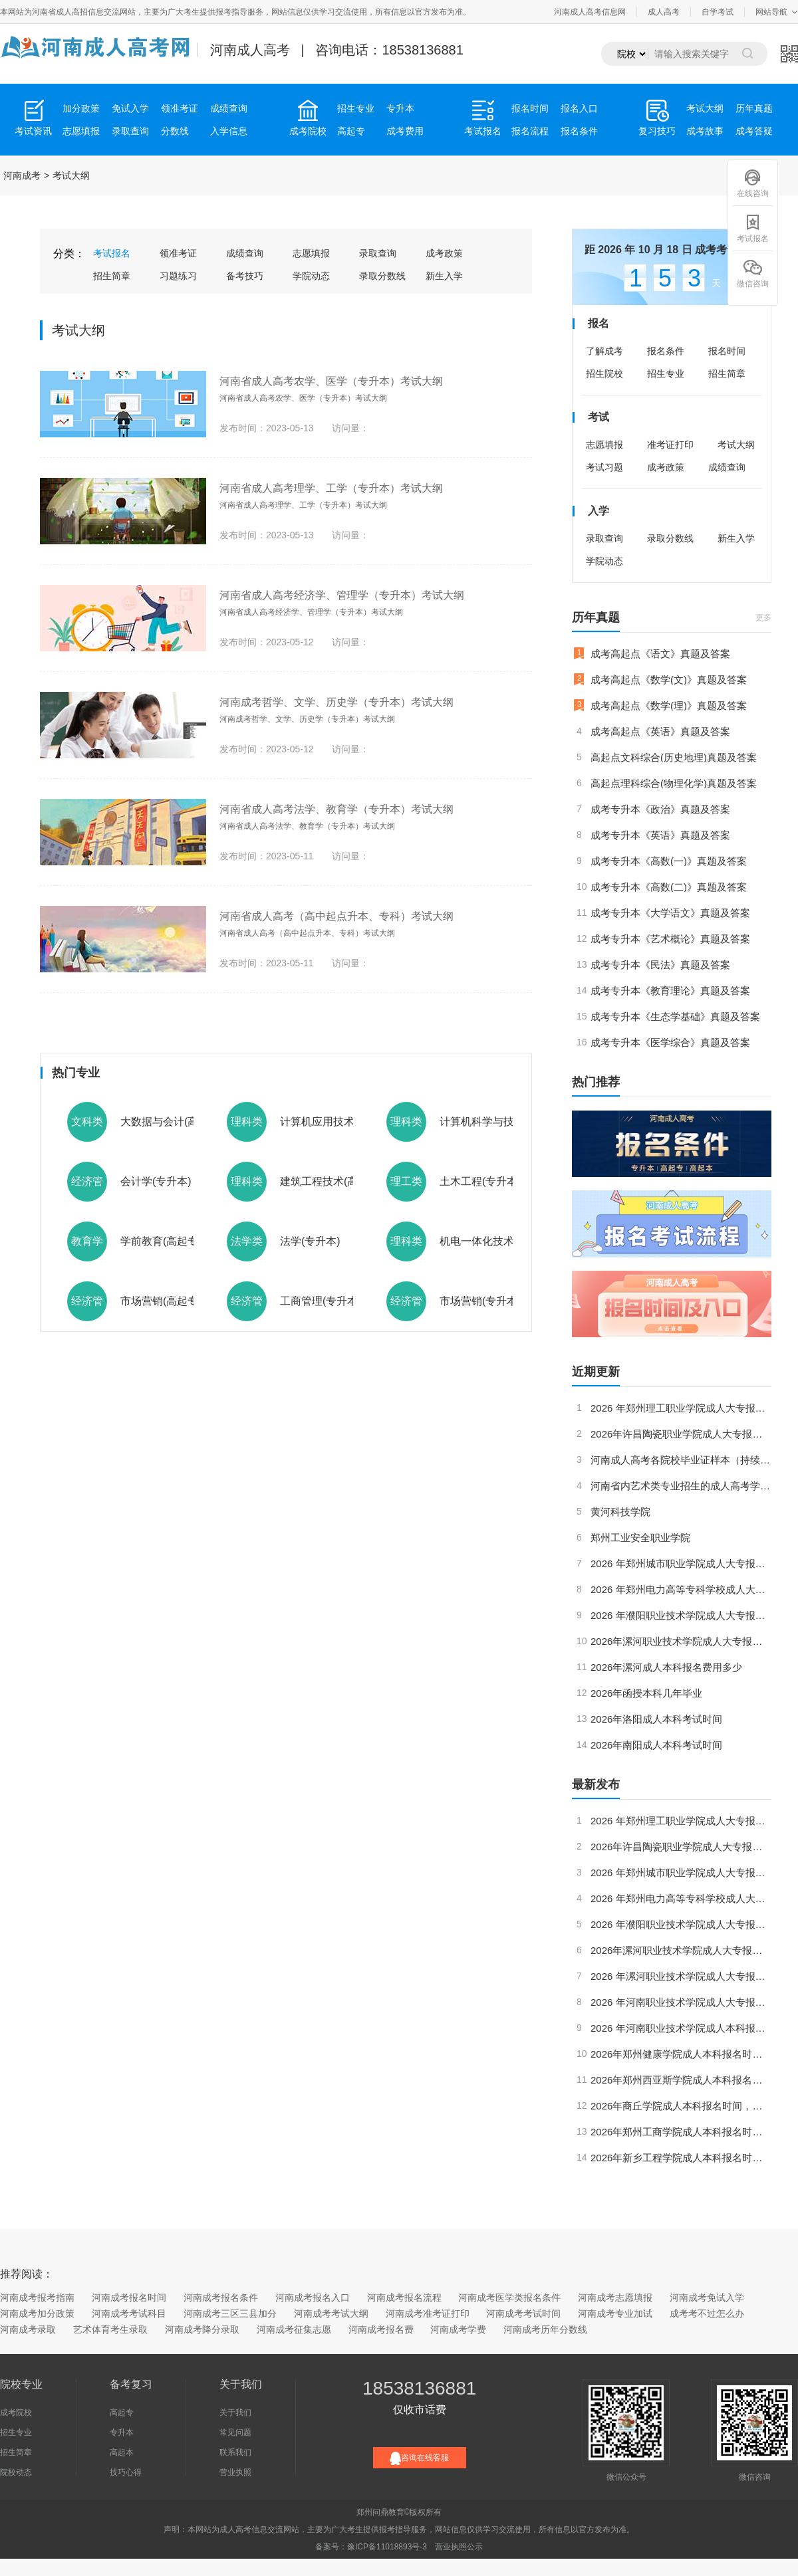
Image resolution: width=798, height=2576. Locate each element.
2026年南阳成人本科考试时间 (656, 1745)
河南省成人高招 (60, 12)
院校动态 (16, 2472)
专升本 (400, 108)
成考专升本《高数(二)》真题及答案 (669, 887)
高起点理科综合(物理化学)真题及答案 (674, 783)
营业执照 (235, 2472)
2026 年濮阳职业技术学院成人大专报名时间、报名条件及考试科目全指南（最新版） (681, 1615)
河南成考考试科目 (129, 2313)
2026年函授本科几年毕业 (646, 1693)
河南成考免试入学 (707, 2297)
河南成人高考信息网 (590, 12)
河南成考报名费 (381, 2329)
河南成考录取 (28, 2329)
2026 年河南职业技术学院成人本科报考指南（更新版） (681, 2028)
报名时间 (530, 108)
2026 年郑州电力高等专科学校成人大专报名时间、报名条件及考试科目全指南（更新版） (681, 1589)
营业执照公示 (459, 2546)
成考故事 (705, 131)
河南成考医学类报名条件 (509, 2297)
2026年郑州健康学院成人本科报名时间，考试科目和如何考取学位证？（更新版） (681, 2054)
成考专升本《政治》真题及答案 (660, 809)
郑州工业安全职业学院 (640, 1538)
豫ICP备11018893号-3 (387, 2546)
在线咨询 (753, 183)
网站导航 (771, 12)
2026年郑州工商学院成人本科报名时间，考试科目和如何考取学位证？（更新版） (681, 2132)
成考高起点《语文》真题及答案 (660, 654)
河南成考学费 (458, 2329)
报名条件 (579, 131)
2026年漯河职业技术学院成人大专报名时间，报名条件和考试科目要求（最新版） (681, 1641)
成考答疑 (754, 131)
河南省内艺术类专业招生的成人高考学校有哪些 (681, 1486)
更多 (763, 617)
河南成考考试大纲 (331, 2313)
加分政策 (81, 108)
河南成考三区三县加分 (230, 2313)
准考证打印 (670, 444)
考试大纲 (705, 108)
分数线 (175, 131)
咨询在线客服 (419, 2458)
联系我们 (235, 2452)
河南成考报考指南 (37, 2297)
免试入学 (130, 108)
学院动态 (311, 275)
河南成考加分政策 (37, 2313)
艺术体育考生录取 (110, 2329)
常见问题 (235, 2432)
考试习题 (604, 467)
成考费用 (405, 131)
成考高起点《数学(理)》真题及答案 (669, 705)
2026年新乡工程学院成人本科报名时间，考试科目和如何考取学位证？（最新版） (681, 2158)
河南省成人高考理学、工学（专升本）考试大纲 (331, 488)
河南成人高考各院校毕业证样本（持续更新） (681, 1460)
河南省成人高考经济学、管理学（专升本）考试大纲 (341, 595)
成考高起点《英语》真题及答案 (660, 731)
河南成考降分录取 (202, 2329)
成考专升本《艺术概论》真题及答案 (670, 939)
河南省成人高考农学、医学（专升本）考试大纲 (331, 381)
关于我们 (235, 2412)
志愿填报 (81, 131)
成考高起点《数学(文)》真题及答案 (669, 680)
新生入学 (444, 275)
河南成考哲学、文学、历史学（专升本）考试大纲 (336, 702)
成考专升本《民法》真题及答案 (660, 965)
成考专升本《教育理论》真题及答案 (670, 991)
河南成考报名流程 (404, 2297)
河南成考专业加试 (615, 2313)
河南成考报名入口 (312, 2297)
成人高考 (664, 12)
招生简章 (111, 275)
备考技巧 (244, 275)
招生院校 (604, 373)
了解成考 (604, 351)
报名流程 (530, 131)
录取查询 (130, 131)
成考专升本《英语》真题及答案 (660, 835)
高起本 (122, 2452)
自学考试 (717, 12)
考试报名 (111, 253)
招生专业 (355, 108)
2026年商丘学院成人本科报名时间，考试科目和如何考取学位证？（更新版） (681, 2106)
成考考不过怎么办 (707, 2313)
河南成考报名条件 (221, 2297)
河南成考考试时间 (523, 2313)
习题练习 (178, 275)
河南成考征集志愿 (294, 2329)
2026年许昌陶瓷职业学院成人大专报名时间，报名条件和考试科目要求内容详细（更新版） (681, 1434)
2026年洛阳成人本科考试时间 (656, 1719)
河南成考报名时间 (129, 2297)
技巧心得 (126, 2472)
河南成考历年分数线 (545, 2329)
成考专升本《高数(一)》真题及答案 (669, 861)
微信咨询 (753, 273)
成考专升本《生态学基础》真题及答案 (675, 1016)
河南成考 (22, 175)
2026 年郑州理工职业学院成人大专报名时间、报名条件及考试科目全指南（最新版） (681, 1408)
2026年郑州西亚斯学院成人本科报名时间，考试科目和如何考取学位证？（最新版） (681, 2080)
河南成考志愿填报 (615, 2297)
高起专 (351, 131)
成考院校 (16, 2412)
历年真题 (754, 108)
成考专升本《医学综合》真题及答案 (670, 1042)
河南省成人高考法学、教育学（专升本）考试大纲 (336, 809)
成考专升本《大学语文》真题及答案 (670, 913)
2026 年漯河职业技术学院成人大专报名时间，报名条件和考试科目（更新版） (681, 1976)
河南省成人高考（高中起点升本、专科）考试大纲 (336, 916)
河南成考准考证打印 (427, 2313)
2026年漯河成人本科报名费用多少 (666, 1667)
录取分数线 (382, 275)
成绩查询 (228, 108)
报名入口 (579, 108)
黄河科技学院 (620, 1512)
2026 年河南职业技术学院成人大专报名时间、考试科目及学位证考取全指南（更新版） (681, 2002)
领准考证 (179, 108)
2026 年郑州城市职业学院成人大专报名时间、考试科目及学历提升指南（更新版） (681, 1563)
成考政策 (444, 253)
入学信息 (228, 131)
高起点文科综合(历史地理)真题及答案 (674, 757)
